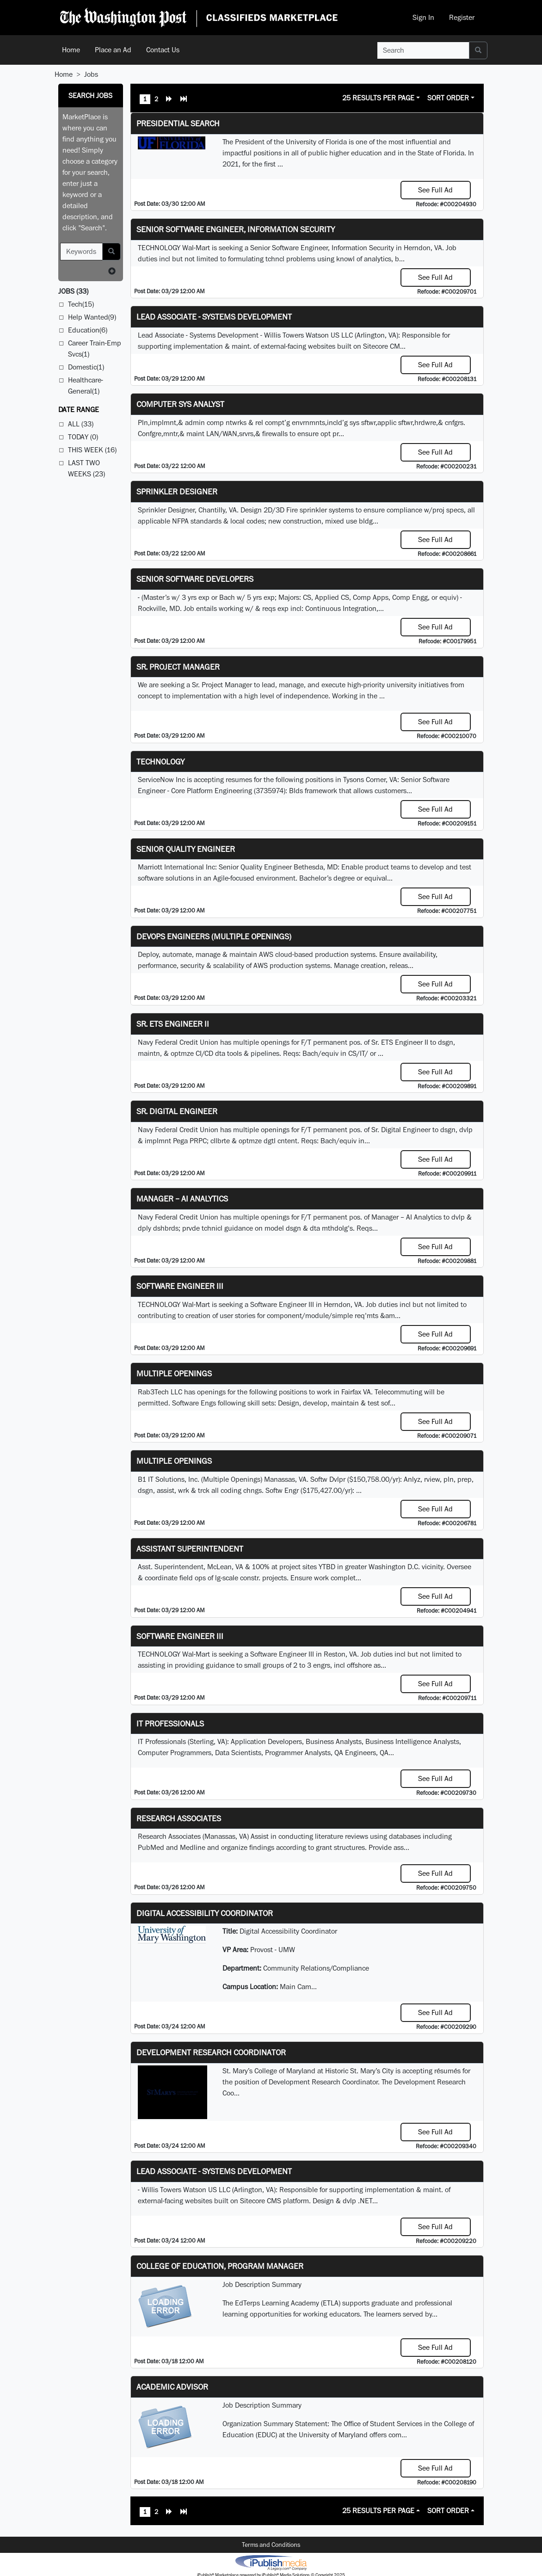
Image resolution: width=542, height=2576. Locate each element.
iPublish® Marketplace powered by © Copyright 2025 (271, 2562)
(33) (73, 291)
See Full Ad (435, 189)
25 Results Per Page (378, 97)
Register (461, 17)
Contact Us (162, 49)
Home (71, 49)
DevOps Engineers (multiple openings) (213, 936)
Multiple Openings (174, 1373)
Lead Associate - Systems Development (214, 316)
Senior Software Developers (194, 579)
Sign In (423, 17)
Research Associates (178, 1818)
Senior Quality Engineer (185, 849)
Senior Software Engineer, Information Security (235, 229)
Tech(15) (81, 304)
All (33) (80, 423)
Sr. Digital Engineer (176, 1111)
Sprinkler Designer (176, 491)
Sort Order (448, 97)
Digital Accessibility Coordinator (204, 1913)
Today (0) (83, 436)
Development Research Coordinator (211, 2052)
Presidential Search (178, 123)
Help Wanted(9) (92, 317)
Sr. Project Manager (178, 667)
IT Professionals (170, 1723)
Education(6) (87, 330)
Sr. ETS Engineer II (172, 1024)
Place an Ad (113, 49)
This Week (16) (92, 449)
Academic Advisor (172, 2386)
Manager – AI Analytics (182, 1198)
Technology (160, 761)
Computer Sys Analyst (180, 404)
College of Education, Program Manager (219, 2266)
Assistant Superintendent (189, 1548)
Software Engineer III (179, 1286)
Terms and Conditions (271, 2544)
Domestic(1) (86, 367)
